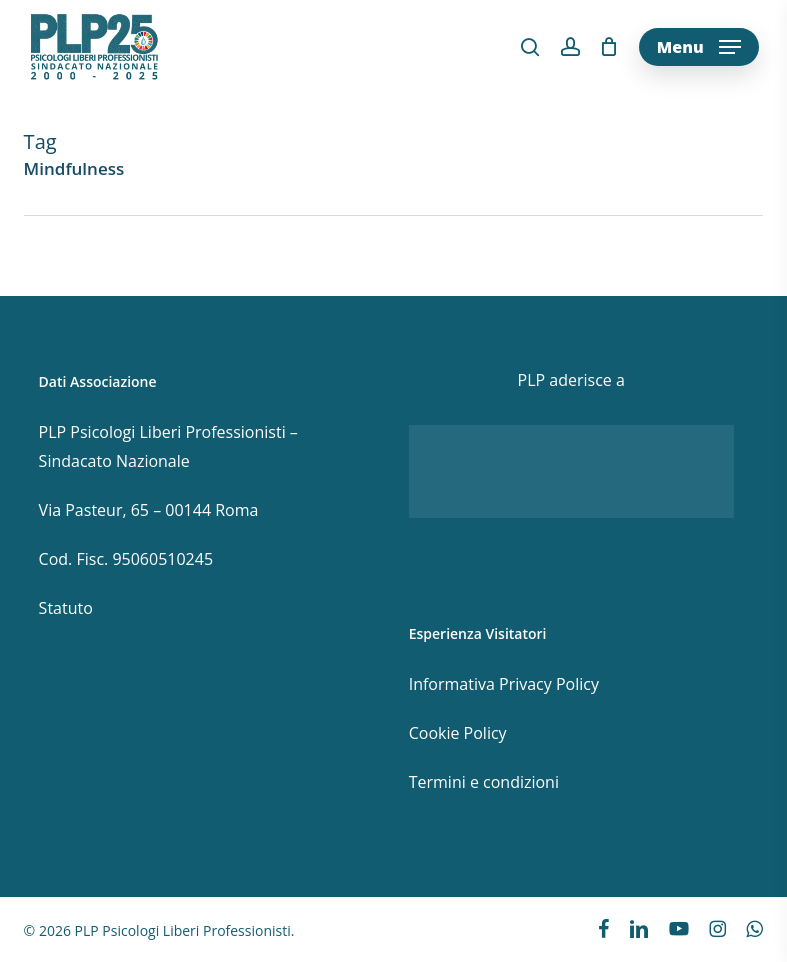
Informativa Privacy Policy (504, 684)
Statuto (66, 608)
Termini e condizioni (484, 782)
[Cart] (609, 47)
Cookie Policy (458, 733)
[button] (699, 47)
